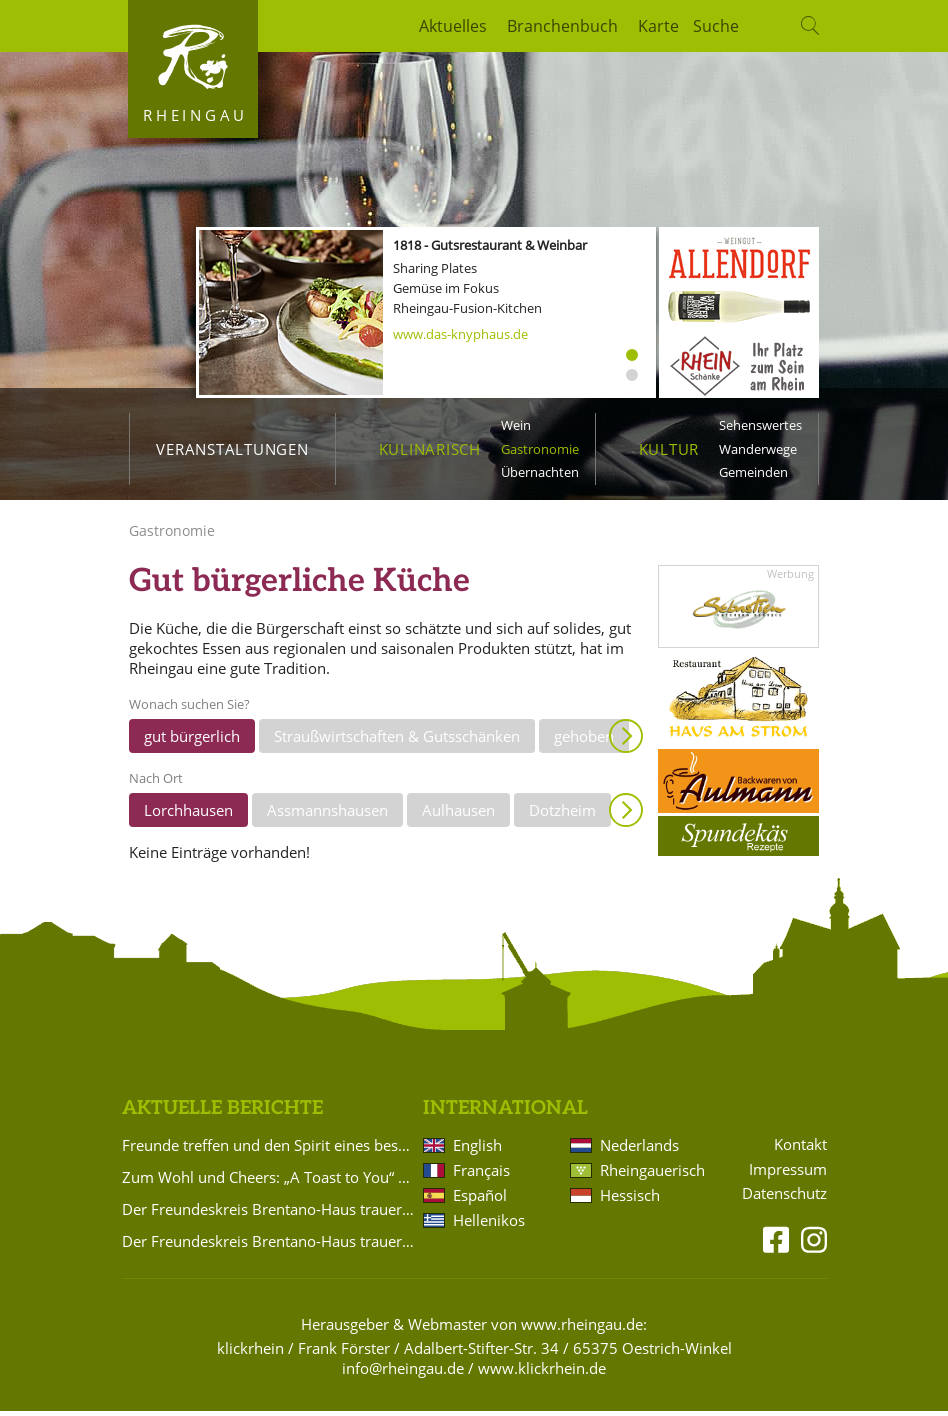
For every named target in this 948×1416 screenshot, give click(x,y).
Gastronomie (540, 449)
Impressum (788, 1174)
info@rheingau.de (403, 1374)
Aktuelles (453, 26)
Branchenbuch (562, 26)
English (477, 1151)
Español (480, 1201)
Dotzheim (562, 815)
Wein (516, 425)
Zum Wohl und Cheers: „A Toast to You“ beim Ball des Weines (269, 1183)
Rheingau (195, 115)
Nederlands (639, 1151)
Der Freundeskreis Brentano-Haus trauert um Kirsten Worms (269, 1247)
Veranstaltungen (232, 449)
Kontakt (800, 1149)
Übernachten (540, 472)
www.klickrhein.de (542, 1374)
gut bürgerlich (192, 741)
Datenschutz (784, 1199)
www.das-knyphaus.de (460, 334)
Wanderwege (758, 449)
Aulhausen (458, 815)
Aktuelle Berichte (222, 1113)
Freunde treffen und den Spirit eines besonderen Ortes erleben (269, 1151)
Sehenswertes (760, 425)
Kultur (669, 449)
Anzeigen (626, 741)
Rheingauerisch (651, 1176)
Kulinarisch (430, 449)
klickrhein (250, 1354)
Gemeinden (753, 472)
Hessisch (630, 1201)
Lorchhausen (188, 815)
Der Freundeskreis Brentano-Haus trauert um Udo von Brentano (269, 1215)
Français (481, 1176)
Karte (658, 26)
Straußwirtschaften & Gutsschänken (397, 741)
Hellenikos (489, 1226)
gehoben (584, 741)
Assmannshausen (327, 815)
